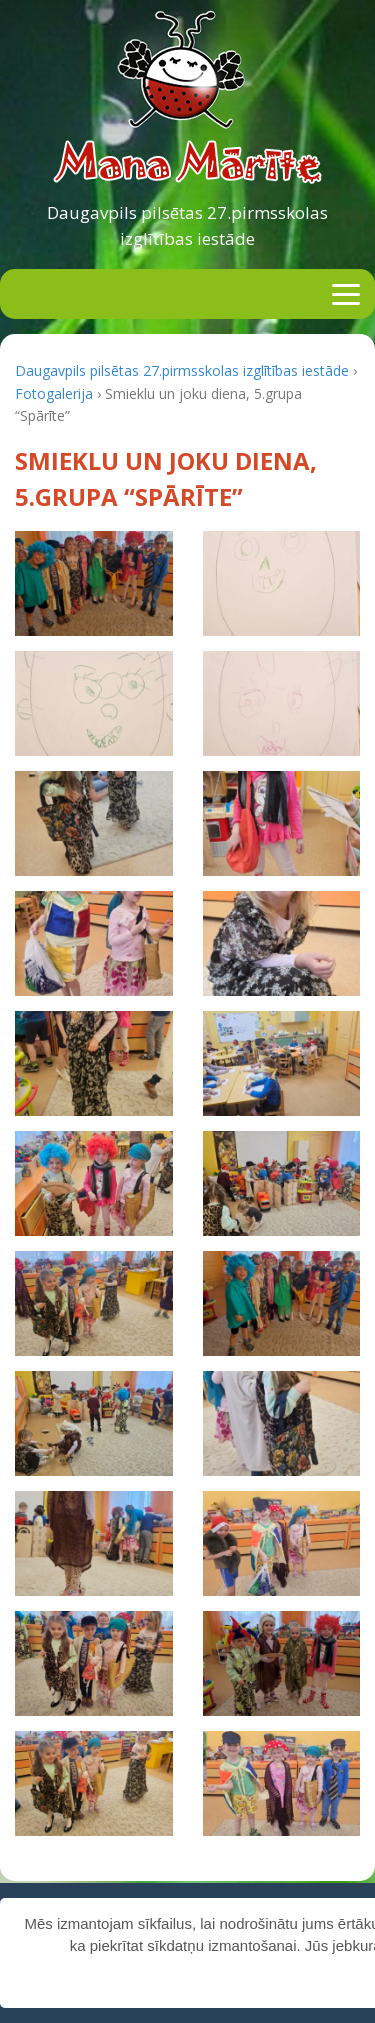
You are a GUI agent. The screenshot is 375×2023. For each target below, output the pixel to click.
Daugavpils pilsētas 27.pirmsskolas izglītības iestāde (187, 225)
